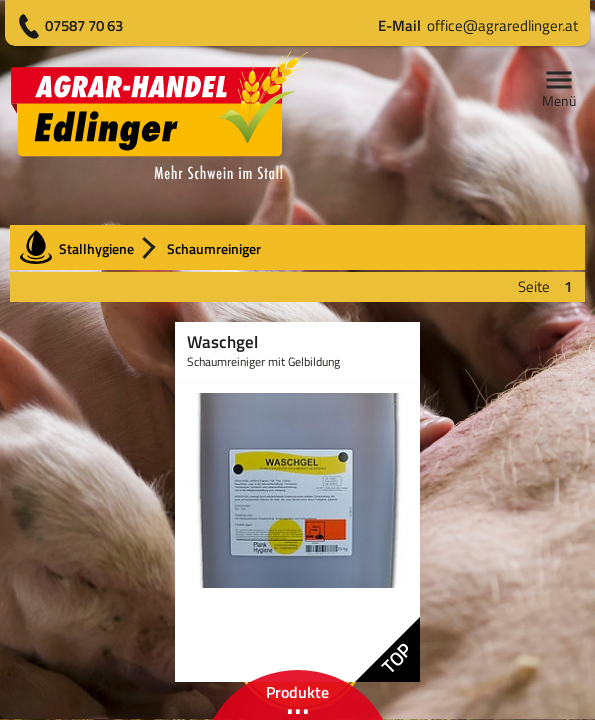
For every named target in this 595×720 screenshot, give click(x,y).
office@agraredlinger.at (478, 25)
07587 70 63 (84, 25)
